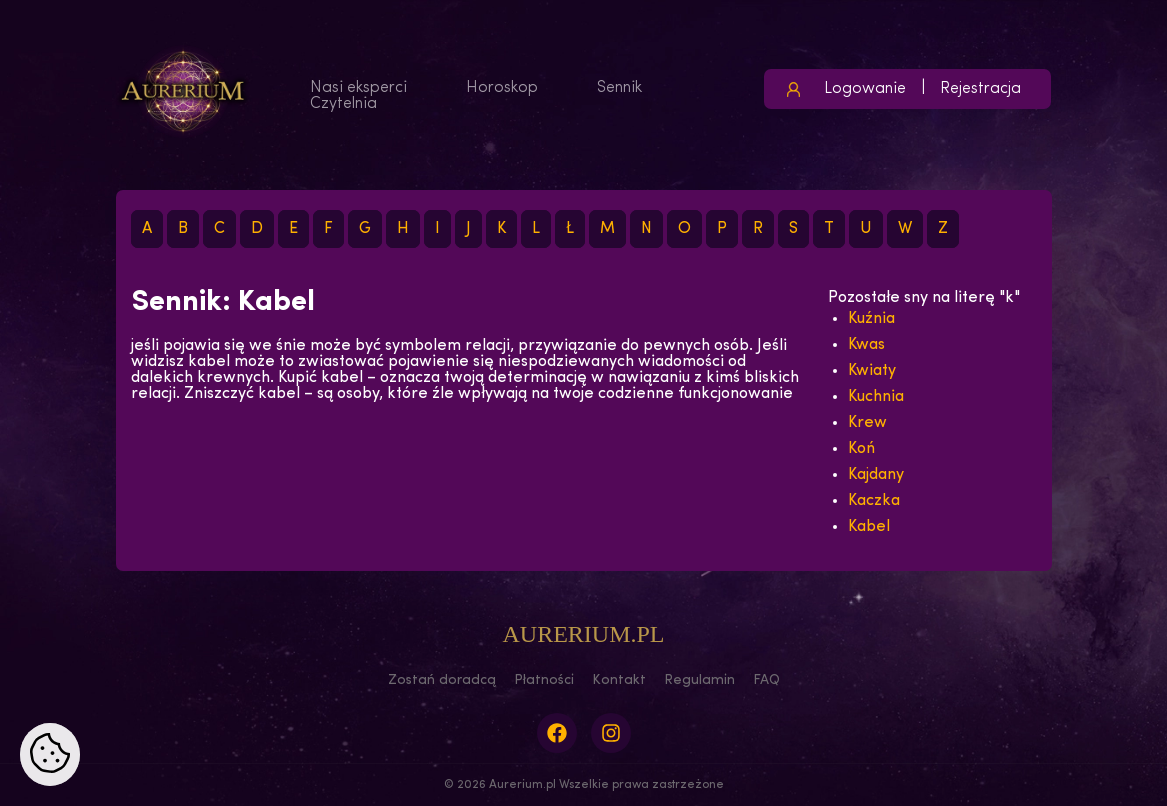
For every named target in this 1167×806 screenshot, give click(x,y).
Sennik (619, 88)
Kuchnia (876, 397)
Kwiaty (872, 371)
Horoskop (502, 88)
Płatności (544, 680)
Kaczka (874, 501)
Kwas (866, 345)
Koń (861, 449)
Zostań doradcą (442, 680)
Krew (867, 423)
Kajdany (876, 475)
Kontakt (619, 680)
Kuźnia (871, 319)
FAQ (766, 680)
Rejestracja (980, 89)
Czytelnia (343, 104)
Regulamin (699, 680)
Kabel (869, 527)
